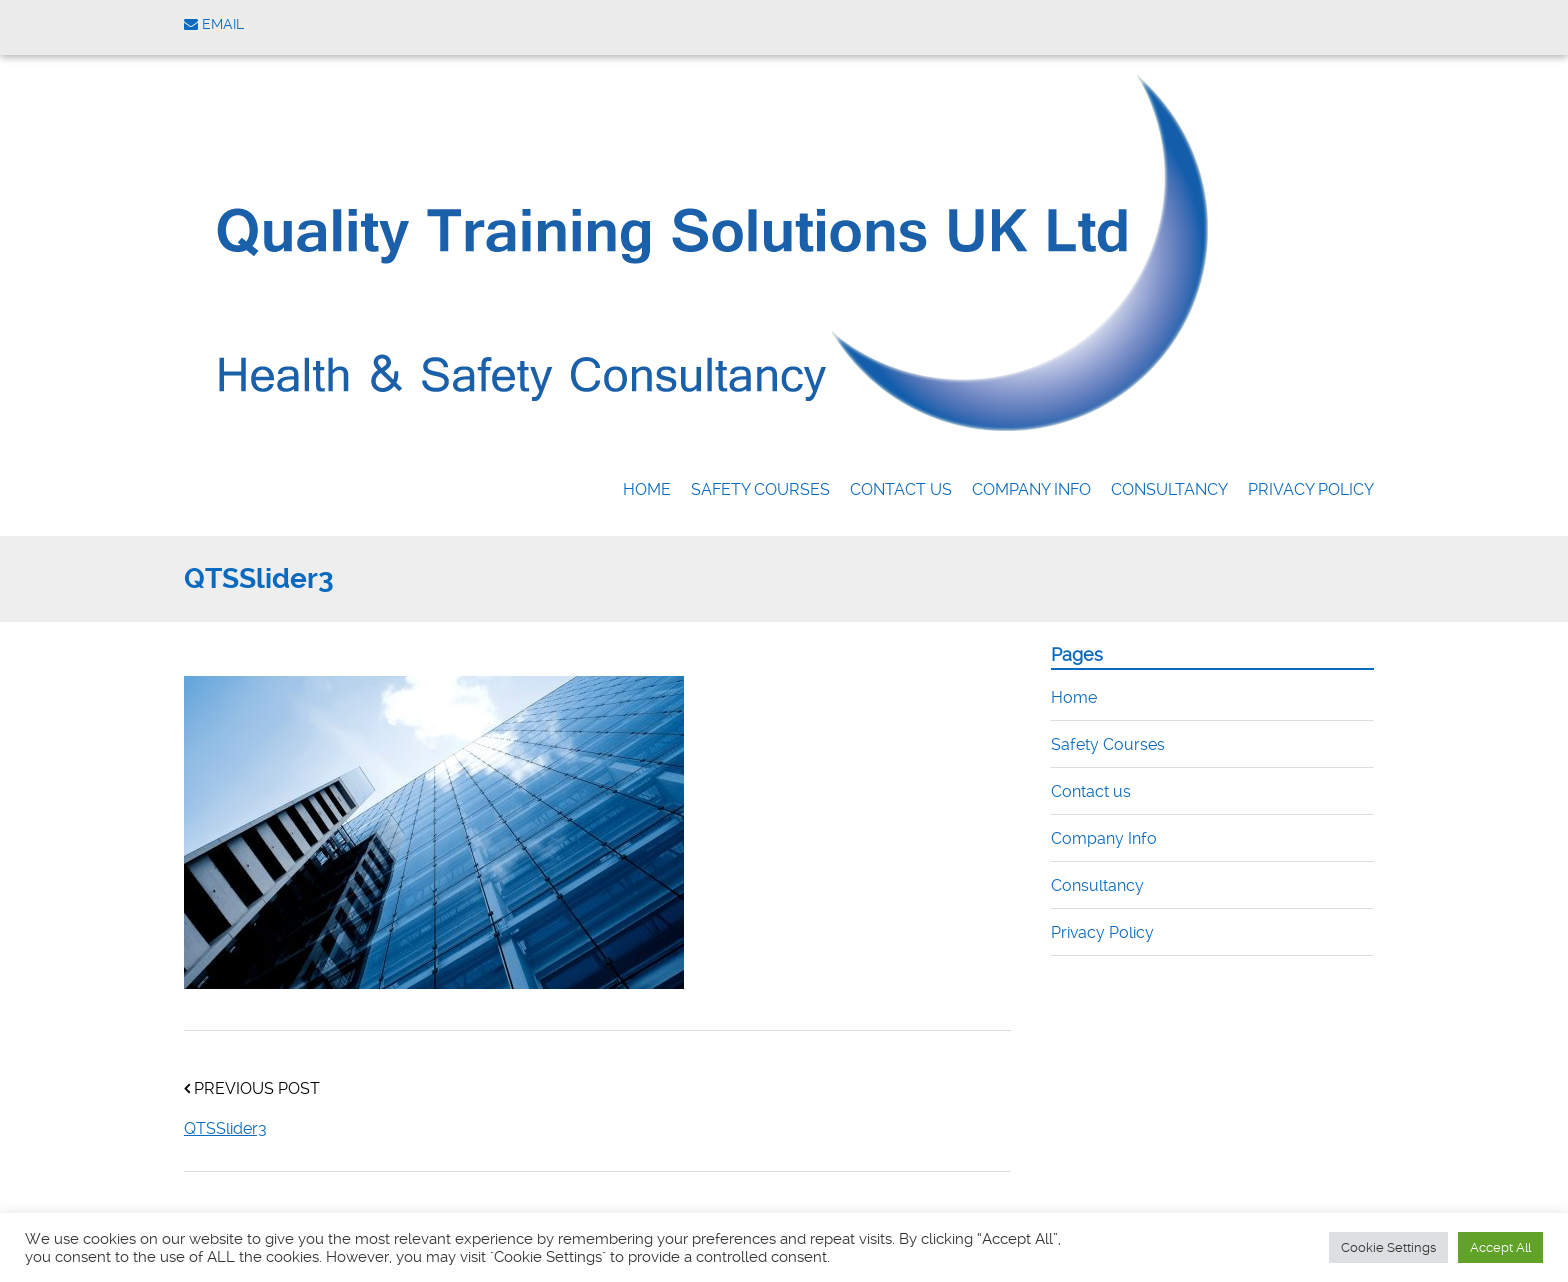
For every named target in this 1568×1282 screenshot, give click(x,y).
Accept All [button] (1500, 1247)
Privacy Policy (1311, 489)
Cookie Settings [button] (1388, 1247)
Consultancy (1169, 489)
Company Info (1031, 489)
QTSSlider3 (225, 1128)
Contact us (901, 489)
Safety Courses (760, 489)
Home (647, 489)
